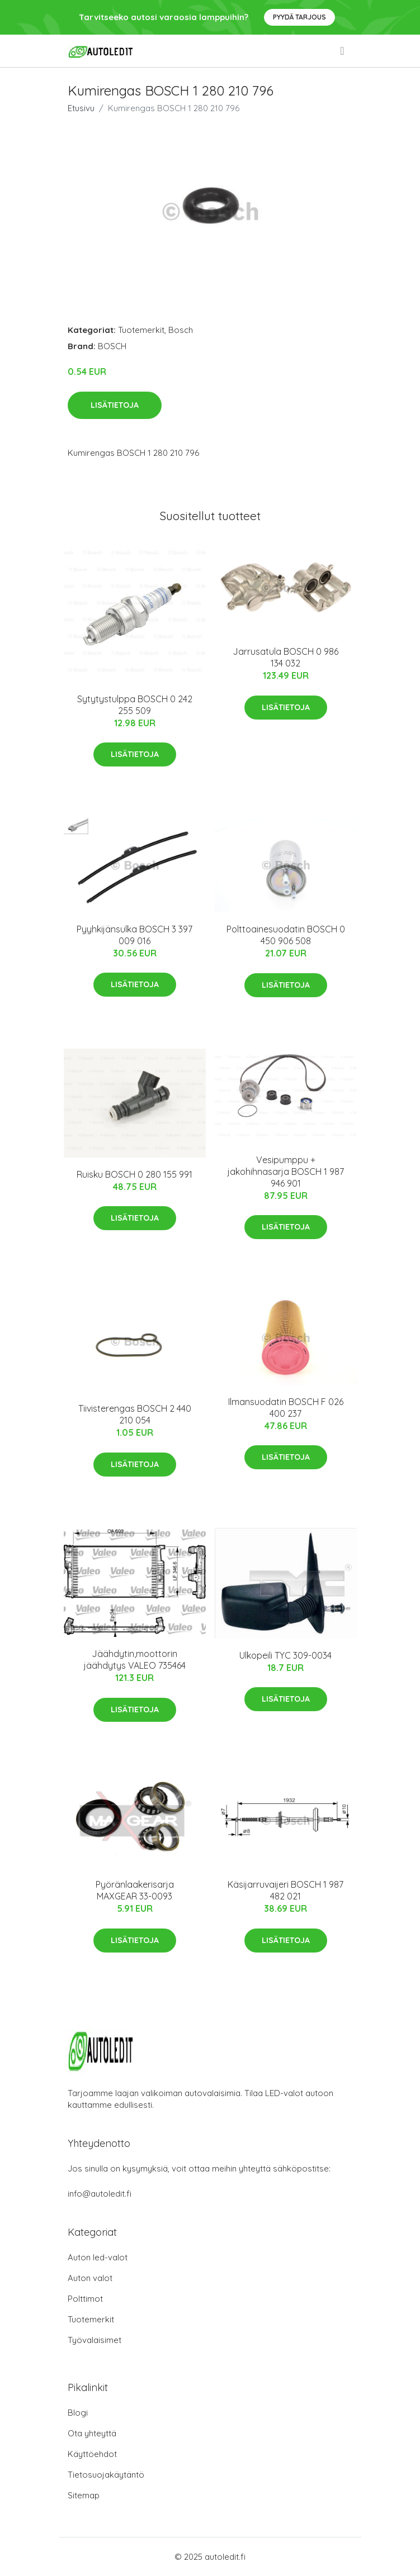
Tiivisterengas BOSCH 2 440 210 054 (134, 1414)
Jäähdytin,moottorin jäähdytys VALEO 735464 (135, 1659)
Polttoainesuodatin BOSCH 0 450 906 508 (285, 934)
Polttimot (85, 2298)
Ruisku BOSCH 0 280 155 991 (134, 1174)
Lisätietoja (115, 405)
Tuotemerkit (141, 330)
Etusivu (81, 108)
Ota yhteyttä (92, 2433)
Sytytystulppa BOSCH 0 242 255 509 (134, 704)
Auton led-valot (98, 2257)
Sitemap (84, 2495)
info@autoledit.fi (99, 2193)
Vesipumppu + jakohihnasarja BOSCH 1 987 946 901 (286, 1171)
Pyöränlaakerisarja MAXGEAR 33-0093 (135, 1890)
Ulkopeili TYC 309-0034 (285, 1655)
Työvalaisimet (94, 2340)
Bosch (180, 330)
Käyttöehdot (92, 2454)
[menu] (342, 51)
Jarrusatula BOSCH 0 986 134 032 (285, 657)
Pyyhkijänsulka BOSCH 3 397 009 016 (134, 934)
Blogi (78, 2412)
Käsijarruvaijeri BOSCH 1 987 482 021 (285, 1890)
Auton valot (90, 2278)
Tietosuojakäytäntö (106, 2474)
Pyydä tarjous (299, 17)
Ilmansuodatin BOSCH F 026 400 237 (285, 1407)
